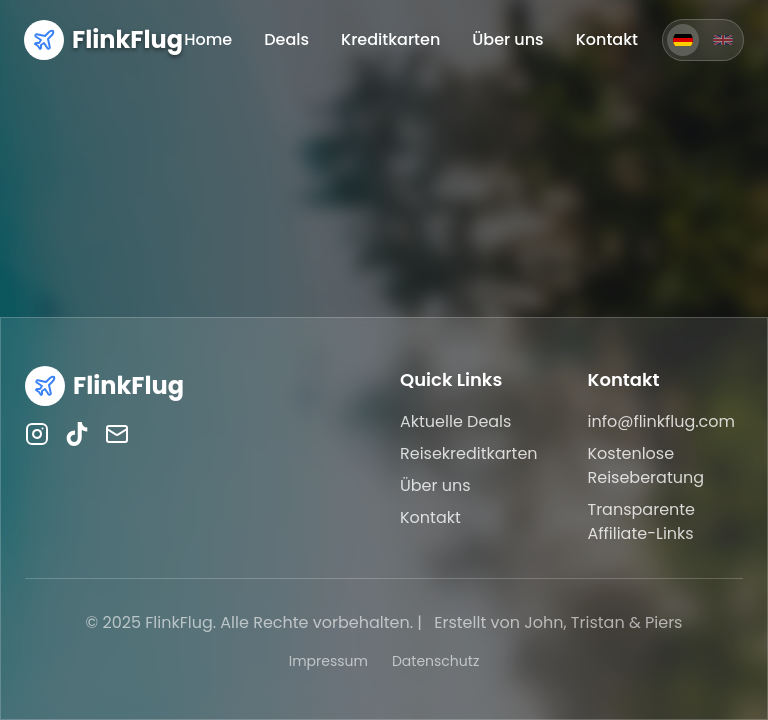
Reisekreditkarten (469, 453)
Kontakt (607, 39)
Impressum (328, 661)
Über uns (507, 39)
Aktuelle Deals (455, 421)
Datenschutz (435, 661)
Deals (286, 39)
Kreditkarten (390, 39)
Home (208, 39)
